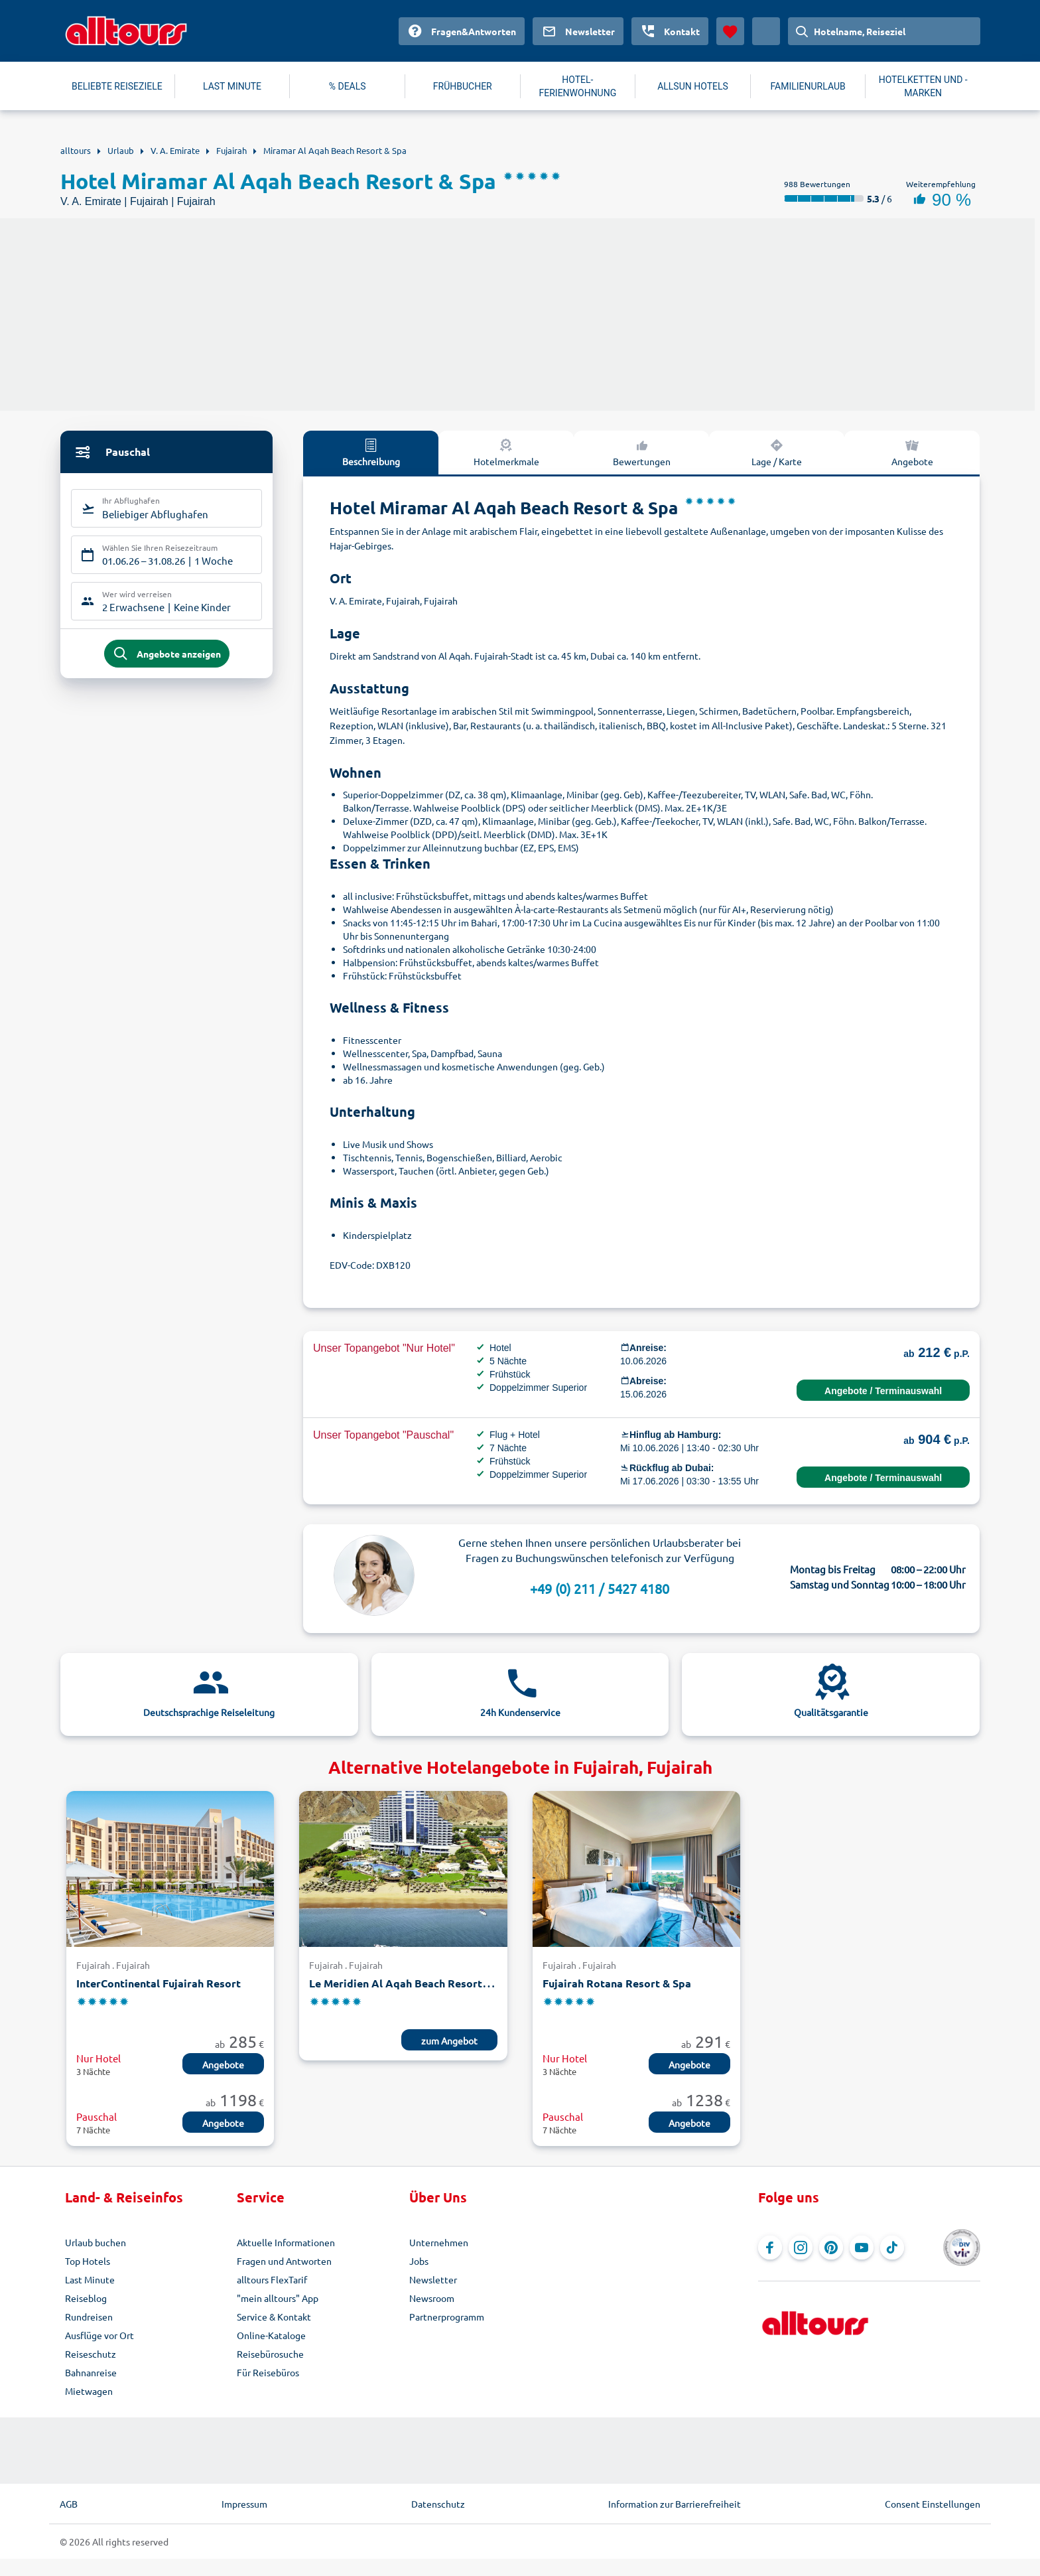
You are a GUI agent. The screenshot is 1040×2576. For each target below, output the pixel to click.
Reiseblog (86, 2298)
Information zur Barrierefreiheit (674, 2504)
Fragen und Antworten (284, 2261)
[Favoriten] (730, 31)
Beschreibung (371, 452)
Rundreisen (89, 2317)
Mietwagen (89, 2391)
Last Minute (90, 2279)
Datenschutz (438, 2504)
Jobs (418, 2261)
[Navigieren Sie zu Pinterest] (831, 2247)
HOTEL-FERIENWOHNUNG (578, 86)
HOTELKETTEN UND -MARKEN (923, 86)
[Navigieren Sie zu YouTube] (862, 2247)
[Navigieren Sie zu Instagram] (800, 2247)
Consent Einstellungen (932, 2504)
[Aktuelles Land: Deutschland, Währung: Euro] (766, 31)
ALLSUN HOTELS (692, 86)
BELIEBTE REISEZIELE (117, 86)
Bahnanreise (91, 2372)
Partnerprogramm (446, 2317)
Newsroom (431, 2298)
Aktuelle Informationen (286, 2242)
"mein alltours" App (277, 2298)
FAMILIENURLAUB (807, 86)
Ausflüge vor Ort (99, 2335)
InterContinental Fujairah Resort (158, 1983)
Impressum (244, 2504)
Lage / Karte (776, 452)
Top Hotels (87, 2261)
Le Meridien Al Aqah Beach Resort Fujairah (417, 1983)
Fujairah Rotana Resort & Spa (617, 1983)
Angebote (912, 452)
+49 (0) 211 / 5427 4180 (599, 1588)
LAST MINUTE (232, 86)
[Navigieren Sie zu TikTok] (892, 2247)
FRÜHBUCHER (462, 86)
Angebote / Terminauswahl (883, 1391)
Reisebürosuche (270, 2354)
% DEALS (347, 86)
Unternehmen (438, 2242)
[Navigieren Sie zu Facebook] (770, 2247)
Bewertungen (642, 452)
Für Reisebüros (268, 2372)
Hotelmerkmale (506, 452)
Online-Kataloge (271, 2335)
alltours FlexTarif (272, 2279)
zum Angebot (449, 2040)
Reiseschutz (90, 2354)
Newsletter (433, 2279)
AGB (69, 2504)
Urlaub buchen (95, 2242)
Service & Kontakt (274, 2317)
